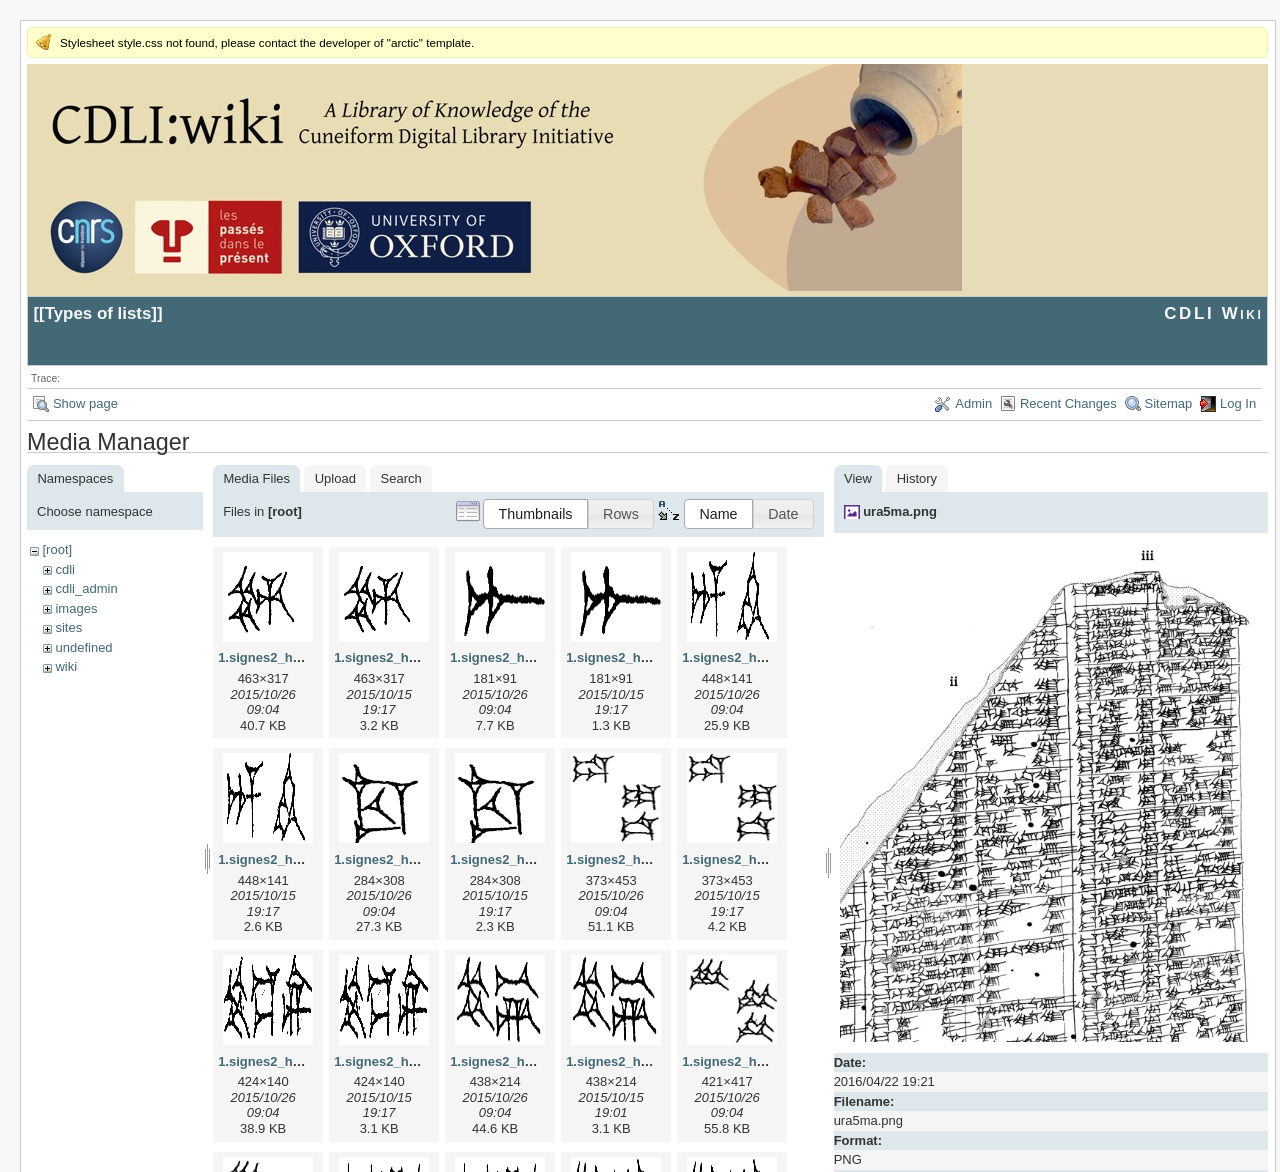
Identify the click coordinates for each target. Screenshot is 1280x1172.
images (76, 608)
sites (68, 627)
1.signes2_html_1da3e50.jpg (654, 859)
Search (401, 478)
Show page (85, 403)
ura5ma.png (900, 511)
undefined (83, 647)
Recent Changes (1068, 403)
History (917, 478)
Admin (973, 403)
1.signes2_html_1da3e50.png (772, 859)
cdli (65, 569)
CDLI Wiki (1213, 313)
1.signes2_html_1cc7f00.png (538, 859)
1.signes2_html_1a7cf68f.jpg (538, 657)
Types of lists (98, 313)
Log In (1238, 403)
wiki (66, 666)
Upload (335, 478)
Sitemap (1169, 403)
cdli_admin (86, 588)
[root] (57, 549)
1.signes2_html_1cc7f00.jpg (420, 859)
